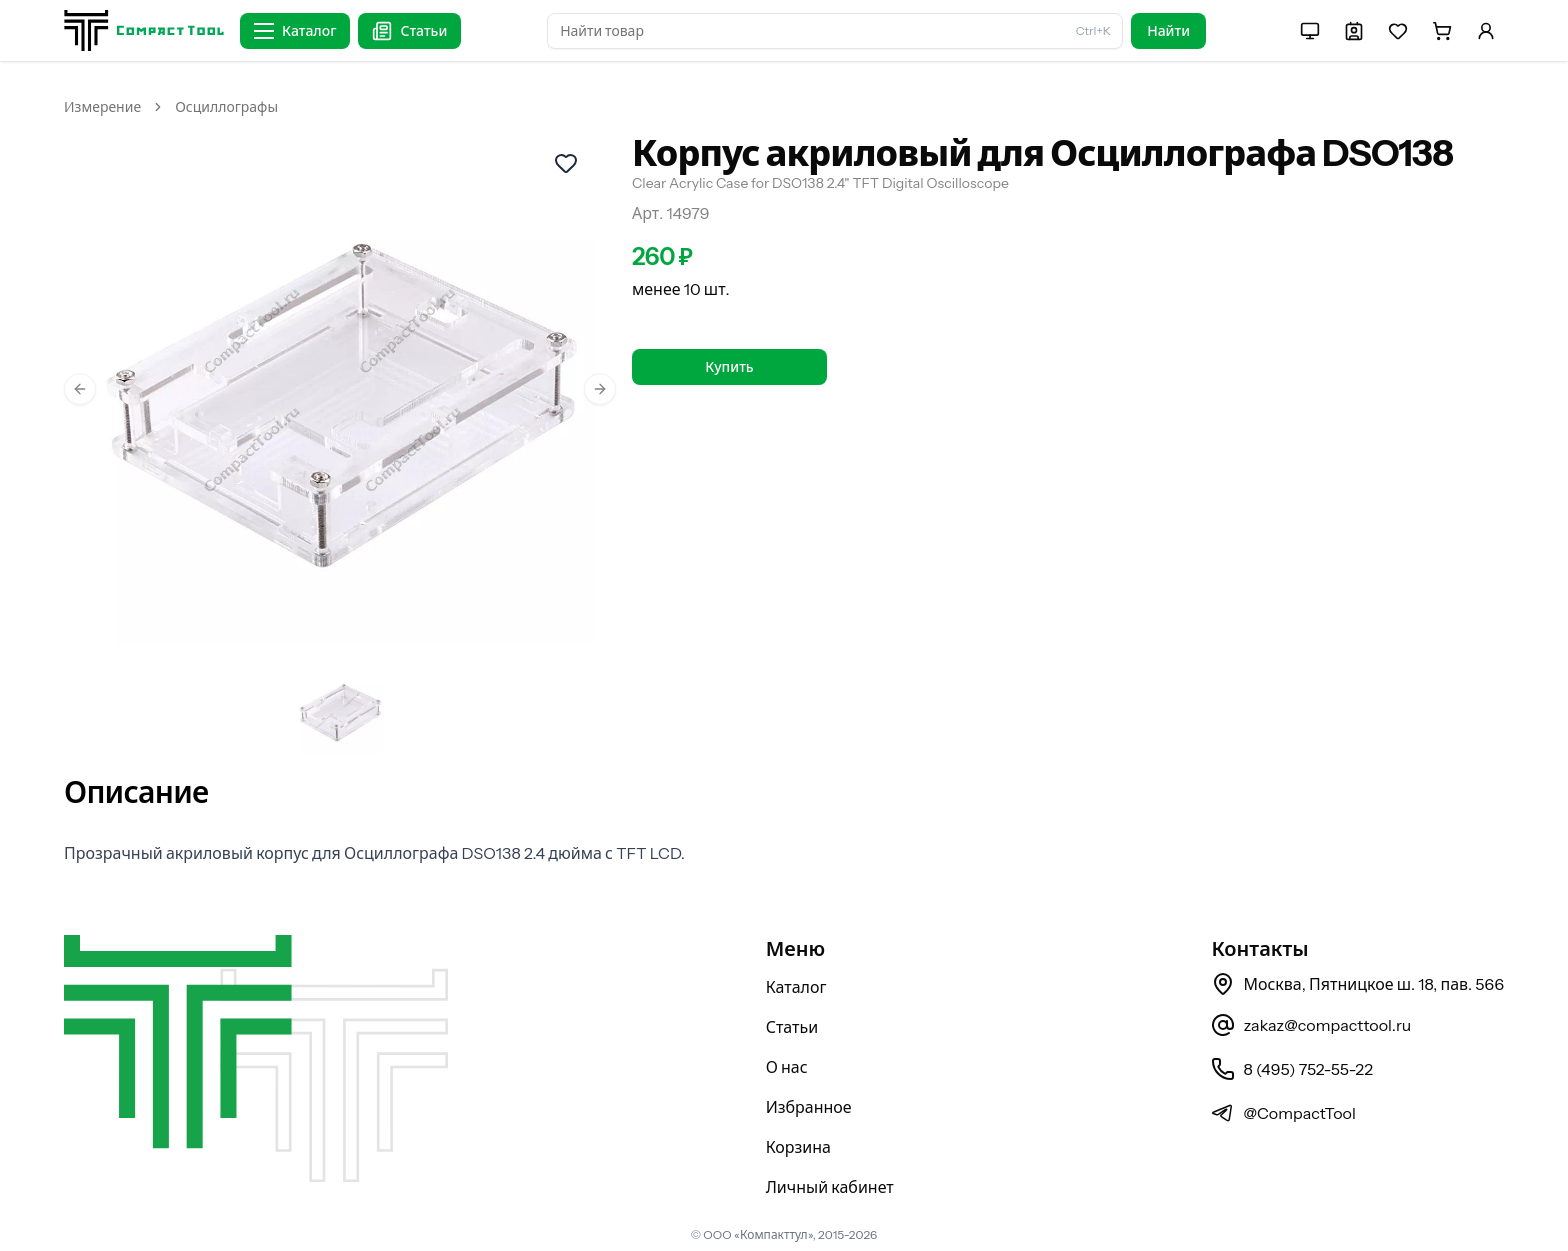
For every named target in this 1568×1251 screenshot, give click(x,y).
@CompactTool (1283, 1113)
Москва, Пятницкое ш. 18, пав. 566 (1357, 984)
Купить (729, 367)
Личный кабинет (830, 1187)
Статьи (792, 1027)
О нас (787, 1067)
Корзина (798, 1147)
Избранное (809, 1107)
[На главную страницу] (144, 30)
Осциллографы (226, 107)
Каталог (796, 987)
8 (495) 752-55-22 (1291, 1069)
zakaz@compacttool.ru (1311, 1025)
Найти (1168, 31)
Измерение (102, 107)
